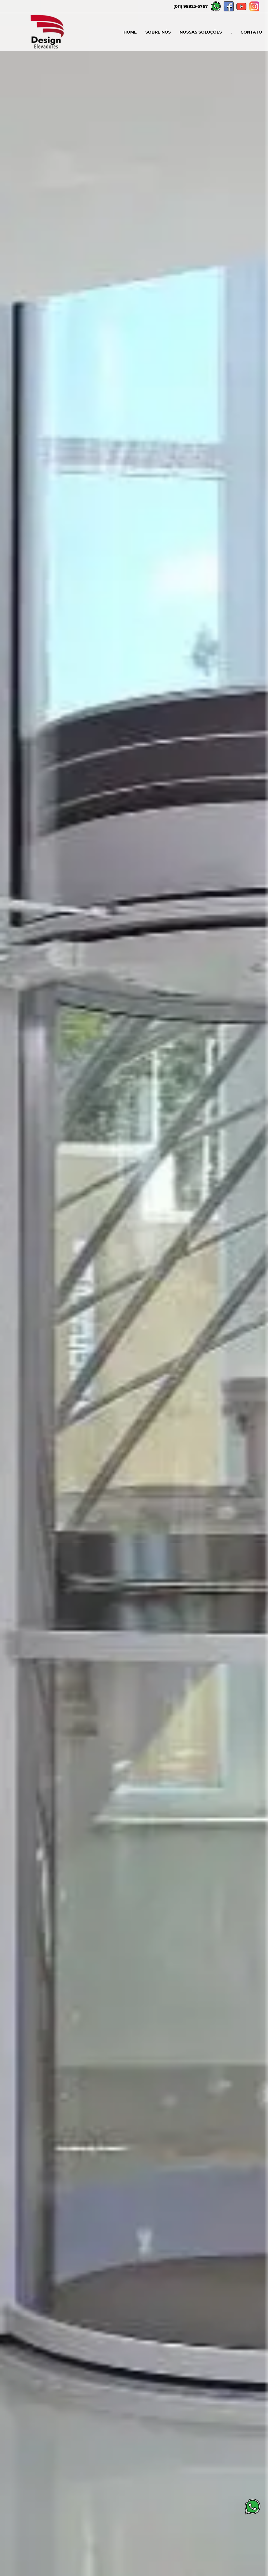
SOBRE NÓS (158, 32)
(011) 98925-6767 (190, 6)
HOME (130, 32)
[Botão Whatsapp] (252, 2512)
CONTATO (251, 32)
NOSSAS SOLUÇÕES (201, 32)
